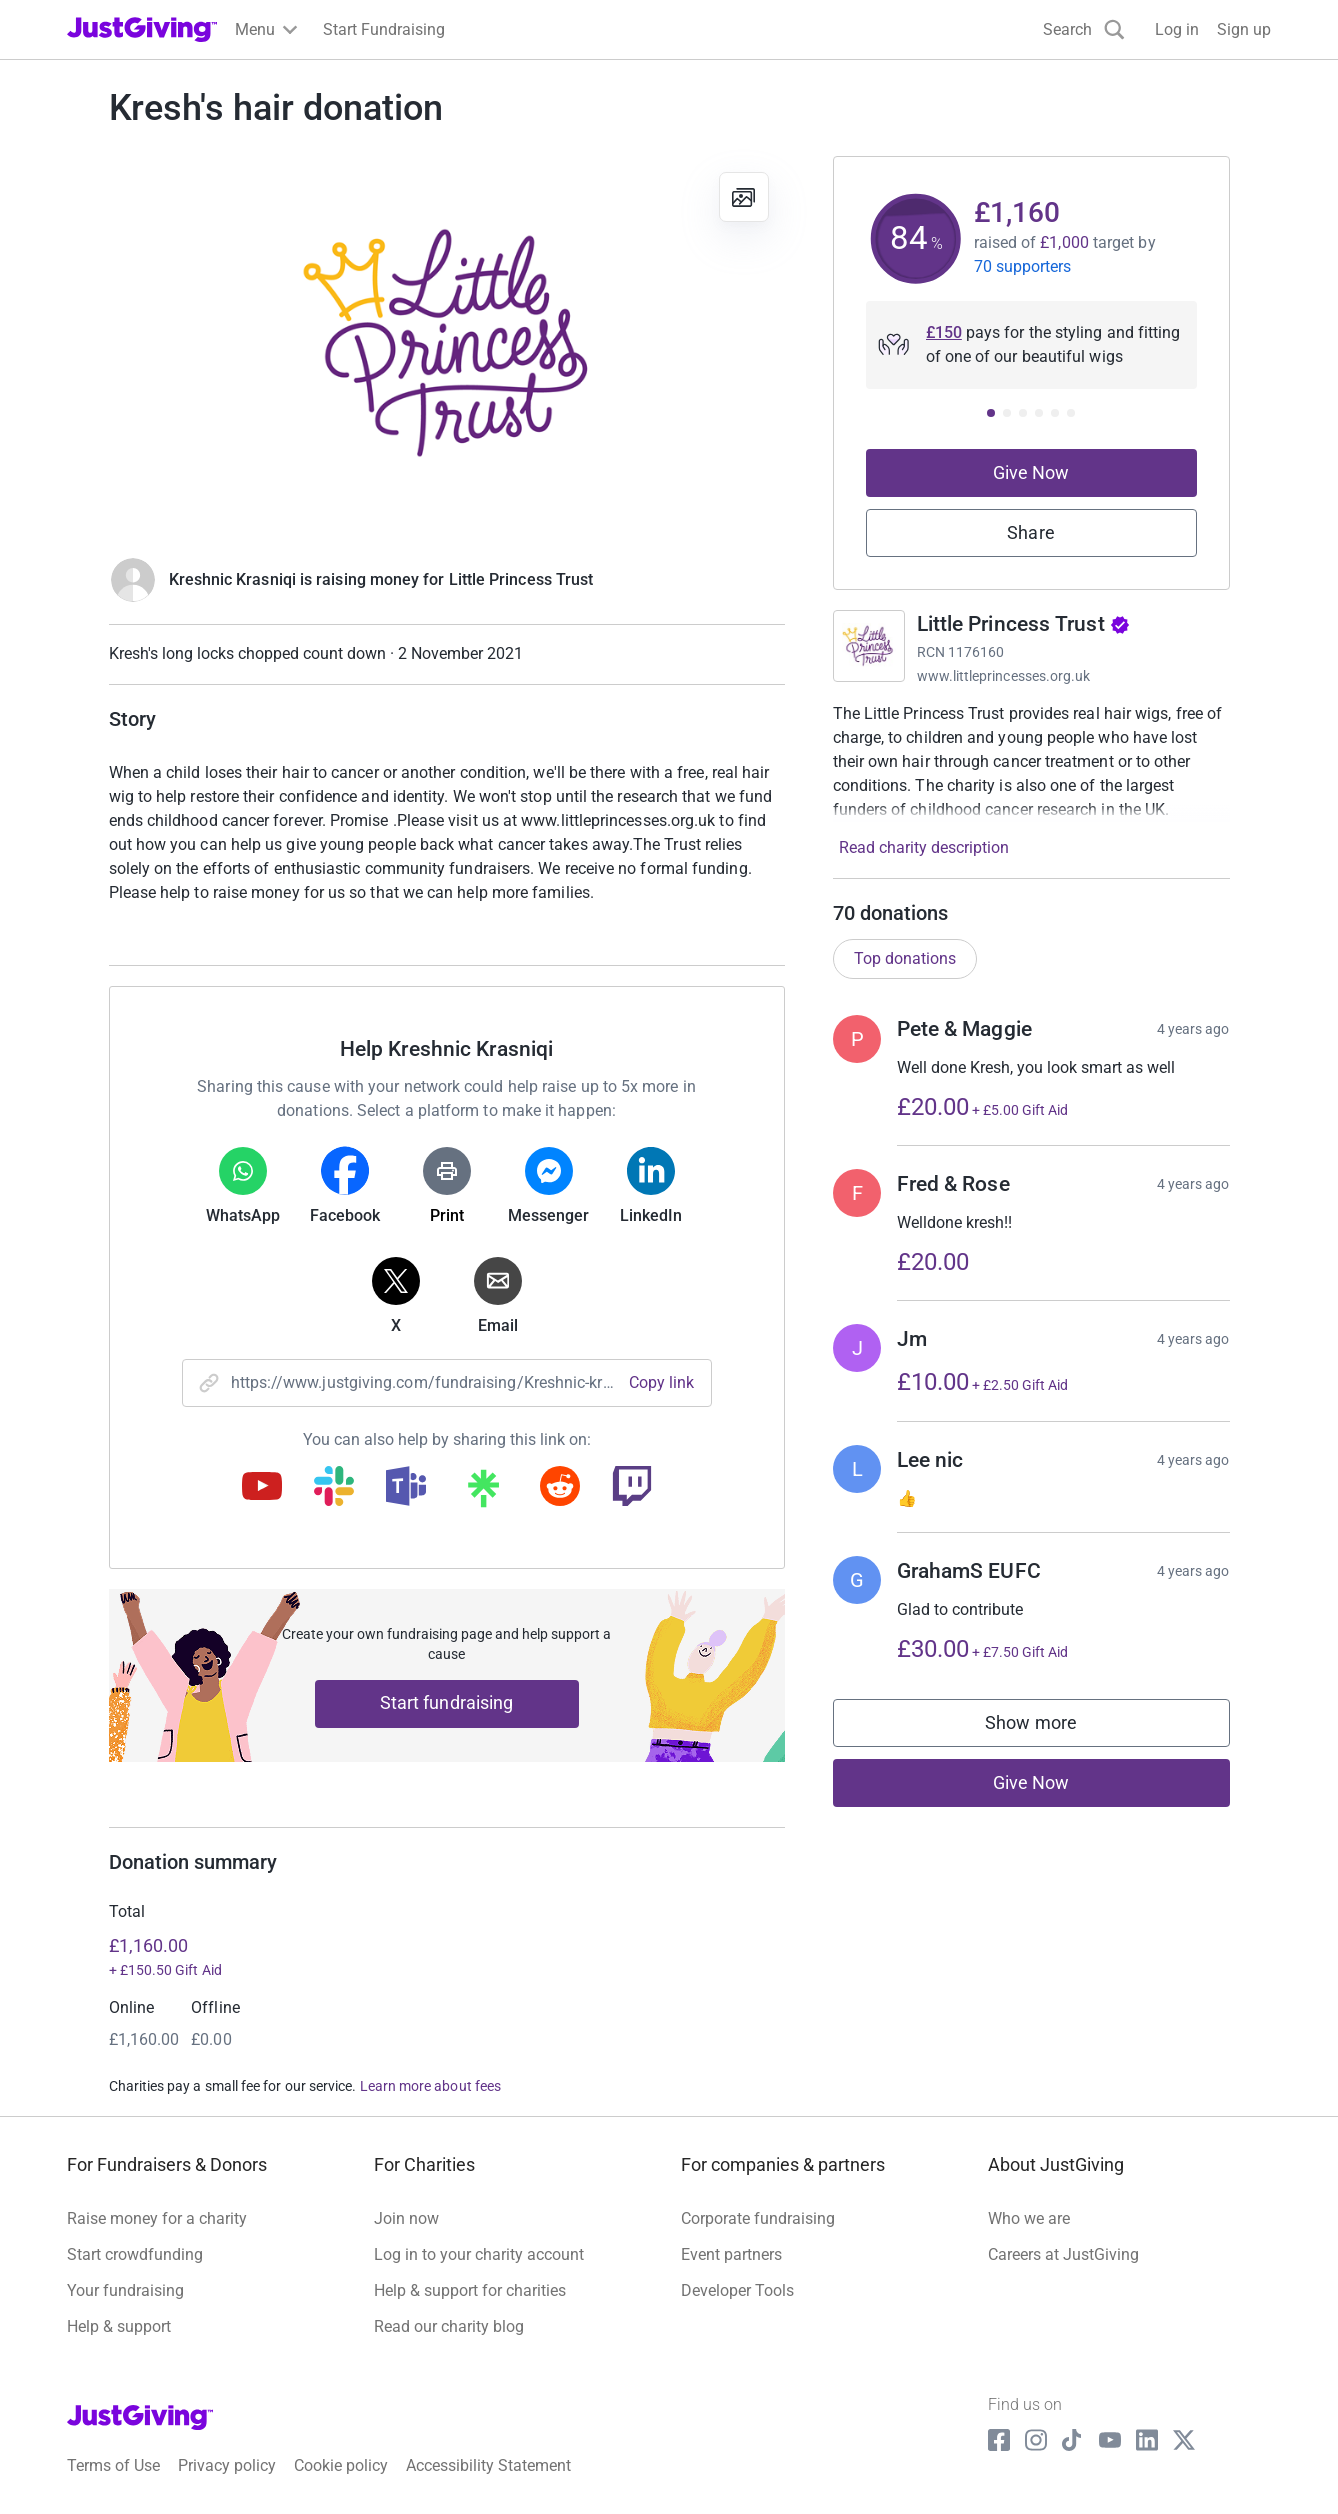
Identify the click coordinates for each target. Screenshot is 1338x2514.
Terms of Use (113, 2465)
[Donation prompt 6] (1071, 413)
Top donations (905, 958)
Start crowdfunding (135, 2254)
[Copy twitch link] (632, 1488)
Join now (406, 2218)
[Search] (1084, 29)
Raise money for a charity (157, 2218)
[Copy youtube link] (262, 1488)
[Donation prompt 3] (1023, 413)
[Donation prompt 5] (1055, 413)
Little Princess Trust (1023, 624)
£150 (944, 332)
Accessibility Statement (488, 2465)
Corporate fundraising (758, 2218)
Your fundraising (125, 2290)
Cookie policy (341, 2465)
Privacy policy (227, 2465)
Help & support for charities (470, 2290)
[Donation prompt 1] (991, 413)
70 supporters (1023, 266)
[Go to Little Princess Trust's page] (869, 646)
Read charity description (924, 847)
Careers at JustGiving (1063, 2254)
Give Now (1031, 472)
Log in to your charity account (479, 2254)
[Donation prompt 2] (1007, 413)
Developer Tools (737, 2290)
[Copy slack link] (334, 1488)
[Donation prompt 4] (1039, 413)
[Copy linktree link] (483, 1493)
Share (1030, 532)
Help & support (119, 2326)
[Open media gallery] (447, 346)
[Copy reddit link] (560, 1488)
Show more (1051, 1727)
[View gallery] (744, 197)
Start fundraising (447, 1702)
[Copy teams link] (406, 1488)
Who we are (1029, 2218)
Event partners (731, 2254)
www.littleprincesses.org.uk (1004, 676)
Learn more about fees (430, 2086)
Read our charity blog (449, 2326)
